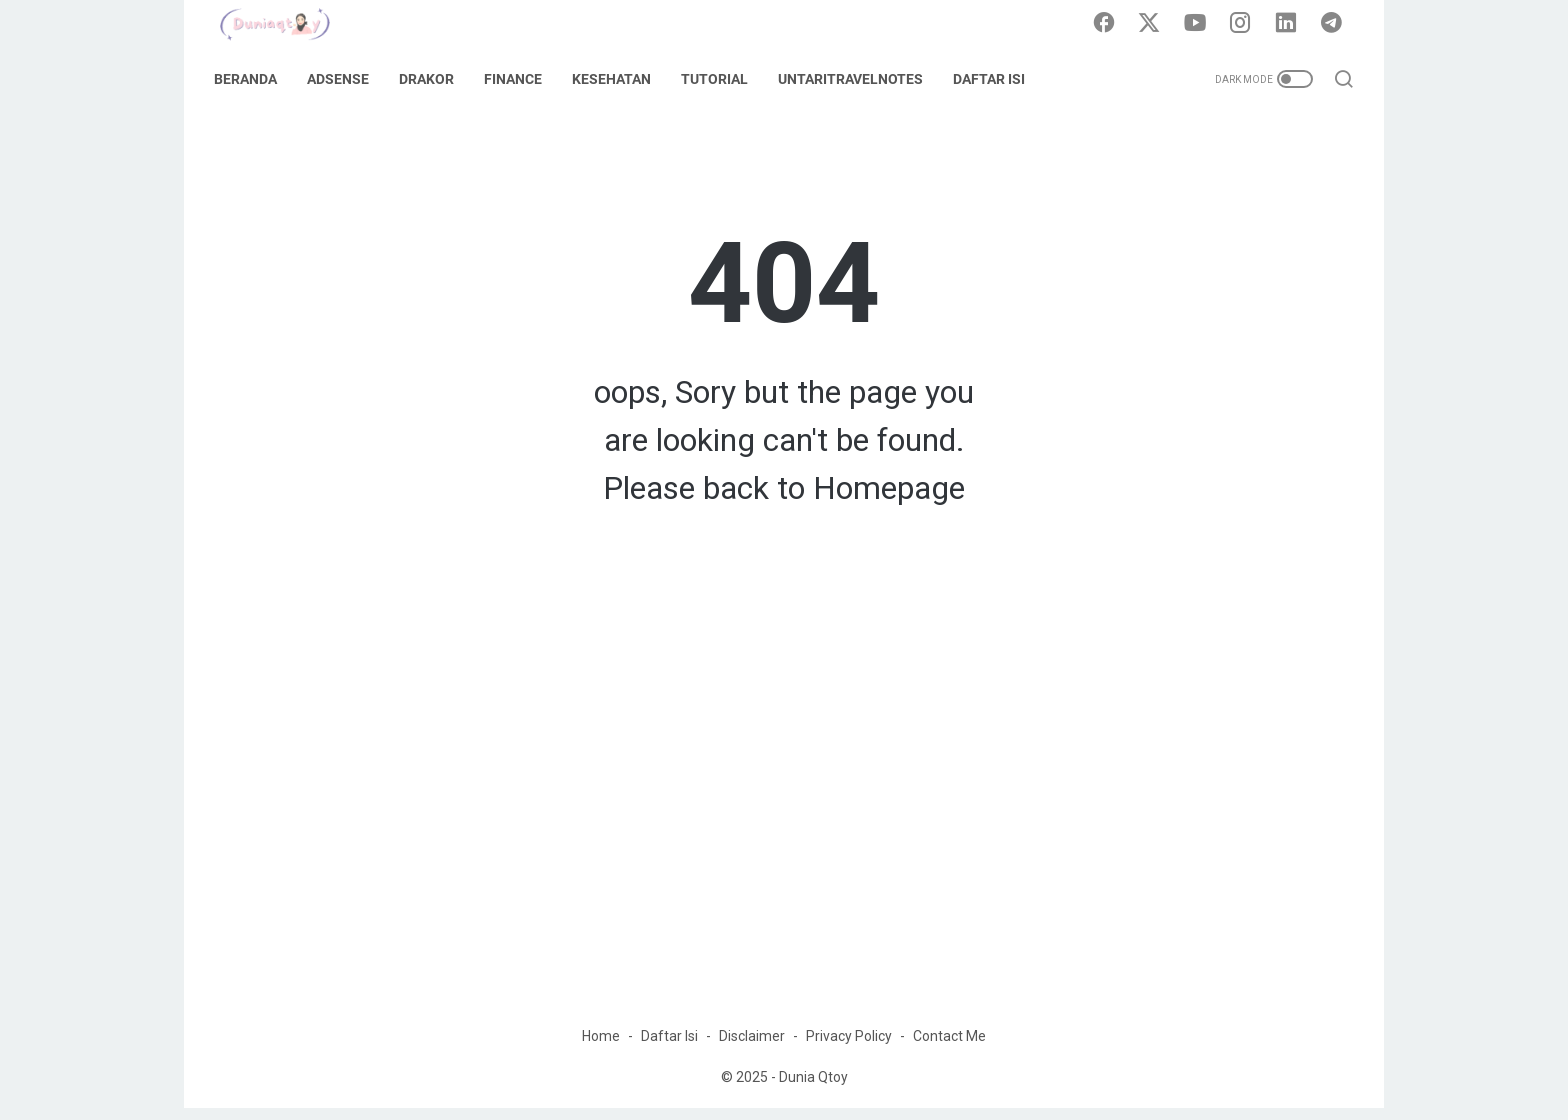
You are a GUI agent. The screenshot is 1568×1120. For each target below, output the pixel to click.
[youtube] (1199, 24)
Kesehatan (617, 79)
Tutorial (720, 79)
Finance (519, 79)
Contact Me (949, 1048)
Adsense (344, 79)
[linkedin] (1289, 24)
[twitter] (1154, 24)
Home (601, 1048)
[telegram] (1334, 24)
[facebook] (1109, 24)
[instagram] (1244, 24)
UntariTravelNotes (856, 79)
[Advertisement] (784, 842)
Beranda (251, 79)
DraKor (432, 79)
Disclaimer (752, 1048)
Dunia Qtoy (813, 1089)
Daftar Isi (995, 79)
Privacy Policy (849, 1048)
